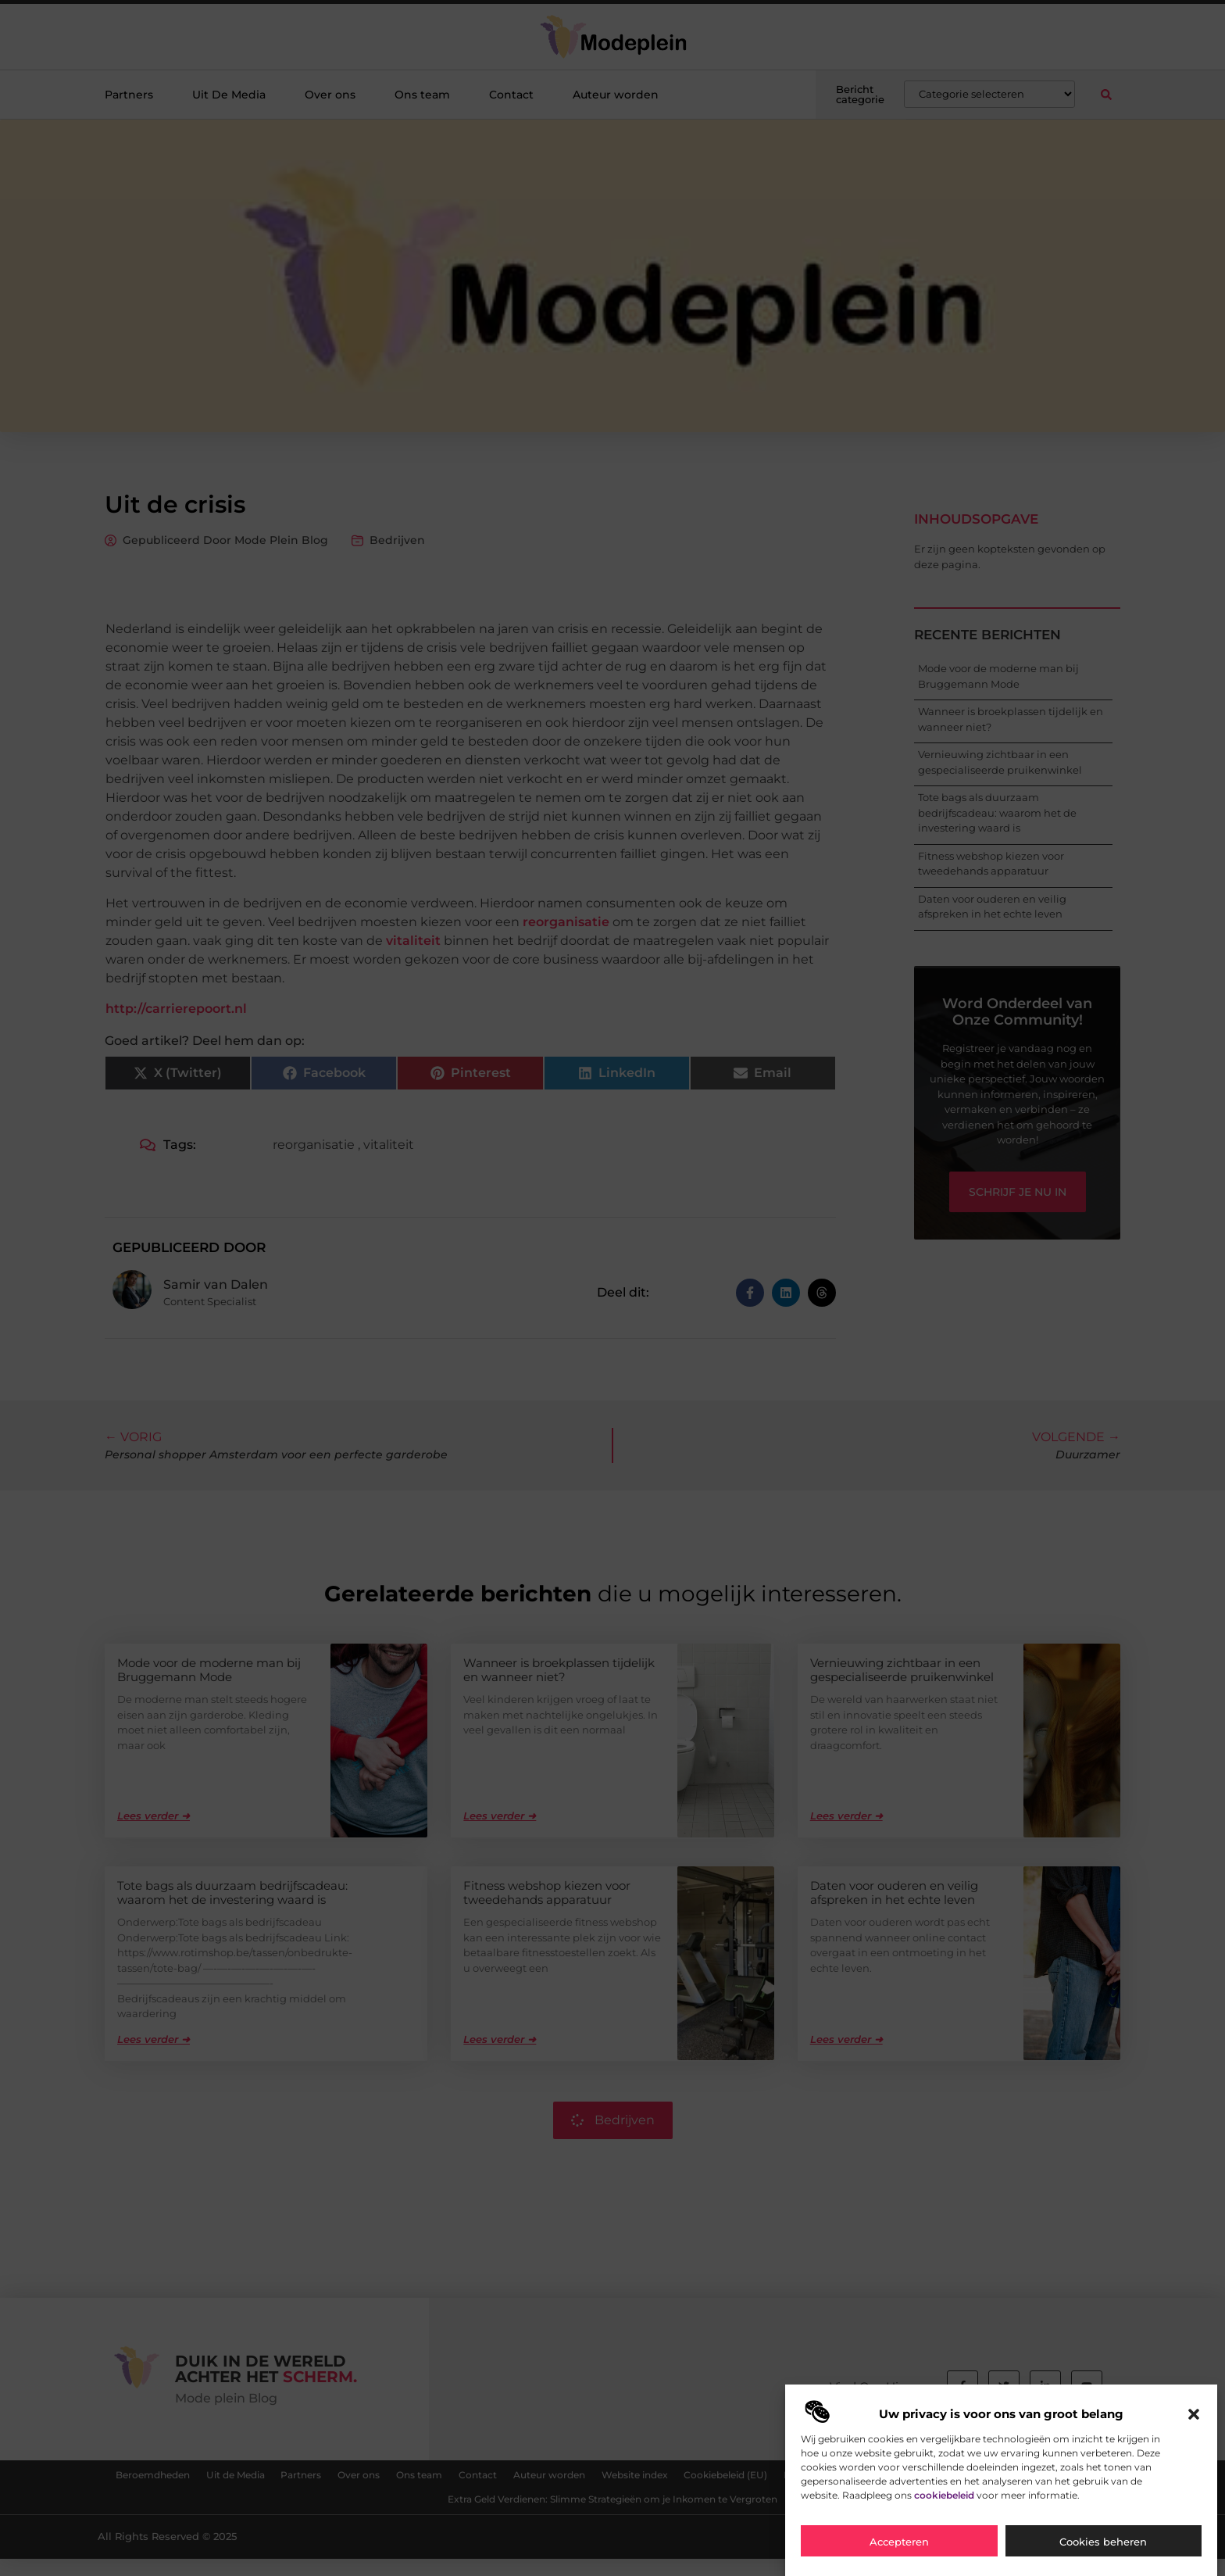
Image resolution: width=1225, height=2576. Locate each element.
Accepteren (899, 2541)
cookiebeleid (944, 2495)
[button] (1194, 2414)
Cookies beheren (1103, 2541)
